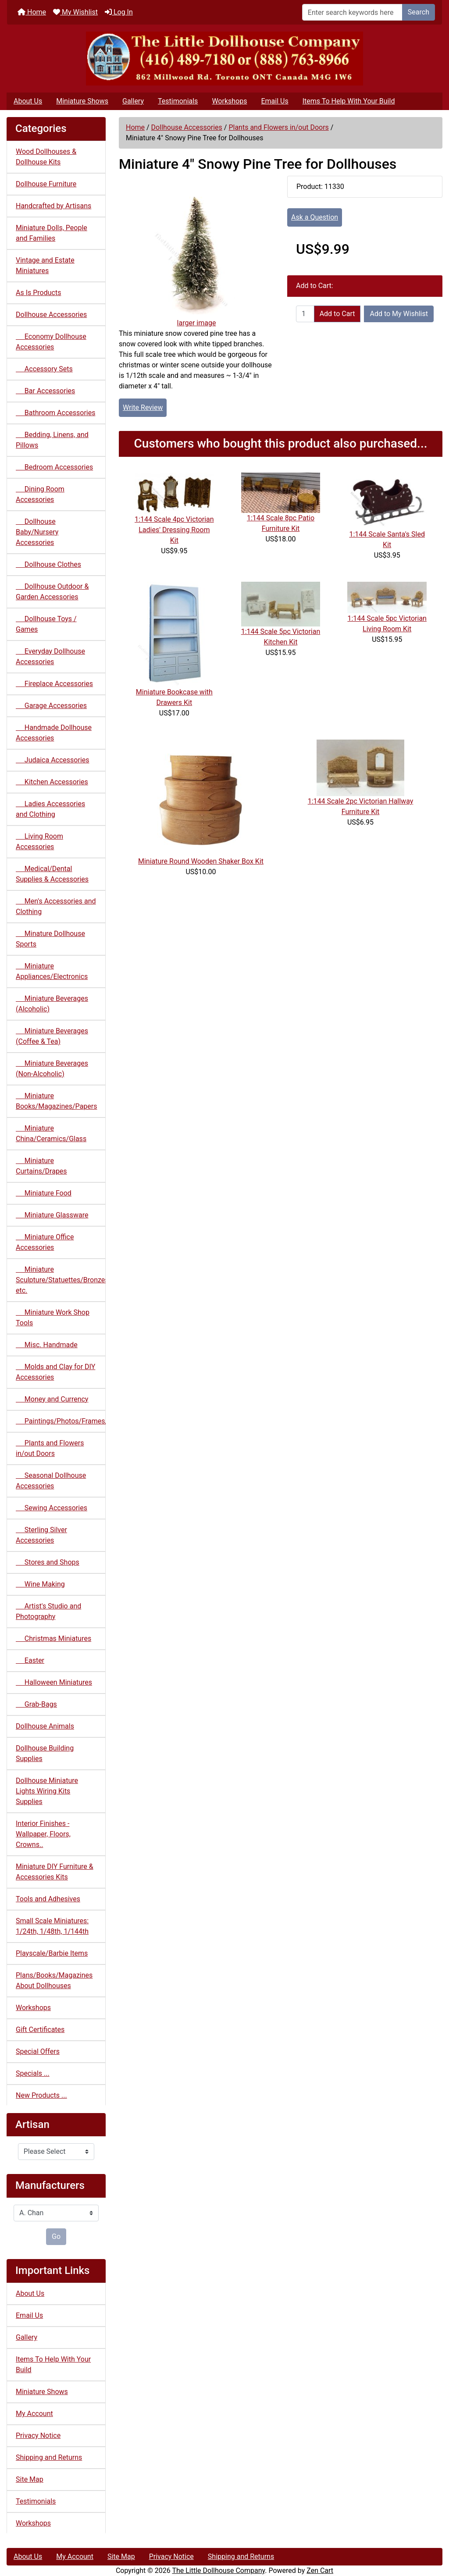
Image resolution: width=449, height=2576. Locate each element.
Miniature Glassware (52, 1215)
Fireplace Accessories (54, 684)
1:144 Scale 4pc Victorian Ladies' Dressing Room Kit (174, 529)
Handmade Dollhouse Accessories (54, 732)
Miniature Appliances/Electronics (52, 971)
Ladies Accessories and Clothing (50, 809)
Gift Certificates (40, 2029)
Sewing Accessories (51, 1508)
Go (56, 2236)
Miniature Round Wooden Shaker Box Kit (201, 861)
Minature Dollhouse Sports (50, 938)
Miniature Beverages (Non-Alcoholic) (52, 1068)
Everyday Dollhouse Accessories (50, 656)
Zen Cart (319, 2570)
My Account (34, 2413)
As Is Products (38, 292)
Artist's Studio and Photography (48, 1611)
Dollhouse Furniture (46, 184)
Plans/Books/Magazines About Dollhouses (54, 1980)
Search (418, 12)
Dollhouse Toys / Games (46, 624)
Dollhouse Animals (45, 1726)
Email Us (274, 101)
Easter (30, 1660)
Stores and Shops (47, 1562)
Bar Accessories (45, 391)
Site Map (29, 2479)
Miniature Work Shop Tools (52, 1317)
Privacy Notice (38, 2435)
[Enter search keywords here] (352, 12)
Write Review (143, 407)
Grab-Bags (36, 1704)
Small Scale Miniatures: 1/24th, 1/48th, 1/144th (52, 1926)
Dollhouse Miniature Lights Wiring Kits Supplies (47, 1791)
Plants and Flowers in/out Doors (278, 127)
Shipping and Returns (49, 2457)
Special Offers (38, 2051)
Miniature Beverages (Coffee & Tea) (52, 1036)
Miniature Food (43, 1193)
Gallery (133, 101)
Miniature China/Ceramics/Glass (51, 1133)
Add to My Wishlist (399, 314)
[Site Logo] (224, 58)
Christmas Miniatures (53, 1638)
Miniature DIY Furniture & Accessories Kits (54, 1871)
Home (32, 12)
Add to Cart (337, 314)
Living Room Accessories (39, 841)
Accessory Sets (44, 369)
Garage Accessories (51, 705)
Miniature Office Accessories (45, 1242)
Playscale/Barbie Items (52, 1953)
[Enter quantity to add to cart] (305, 314)
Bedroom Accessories (54, 467)
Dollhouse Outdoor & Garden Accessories (52, 591)
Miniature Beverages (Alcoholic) (52, 1003)
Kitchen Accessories (52, 782)
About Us (28, 101)
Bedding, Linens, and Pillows (52, 440)
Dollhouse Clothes (48, 564)
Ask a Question (314, 217)
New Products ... (41, 2095)
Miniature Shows (82, 101)
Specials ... (33, 2073)
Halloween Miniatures (54, 1682)
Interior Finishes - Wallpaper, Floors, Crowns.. (43, 1834)
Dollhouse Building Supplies (45, 1753)
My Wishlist (75, 12)
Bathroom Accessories (55, 413)
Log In (119, 12)
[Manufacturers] (56, 2213)
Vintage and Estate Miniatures (45, 265)
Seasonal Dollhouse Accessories (51, 1480)
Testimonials (178, 101)
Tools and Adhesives (48, 1899)
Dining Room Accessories (40, 494)
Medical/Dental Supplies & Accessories (52, 874)
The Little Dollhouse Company (218, 2570)
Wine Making (40, 1584)
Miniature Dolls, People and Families (51, 233)
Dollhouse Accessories (186, 127)
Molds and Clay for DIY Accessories (55, 1372)
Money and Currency (52, 1399)
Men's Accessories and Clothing (56, 906)
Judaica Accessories (52, 760)
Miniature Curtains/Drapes (41, 1165)
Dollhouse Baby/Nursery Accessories (37, 532)
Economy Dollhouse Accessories (51, 341)
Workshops (229, 101)
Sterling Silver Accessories (41, 1535)
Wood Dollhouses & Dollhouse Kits (46, 156)
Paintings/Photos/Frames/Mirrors (61, 1421)
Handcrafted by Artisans (53, 206)
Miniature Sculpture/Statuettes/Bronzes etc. (61, 1280)
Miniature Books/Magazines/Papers (56, 1101)
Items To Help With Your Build (349, 101)
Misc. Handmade (47, 1345)
